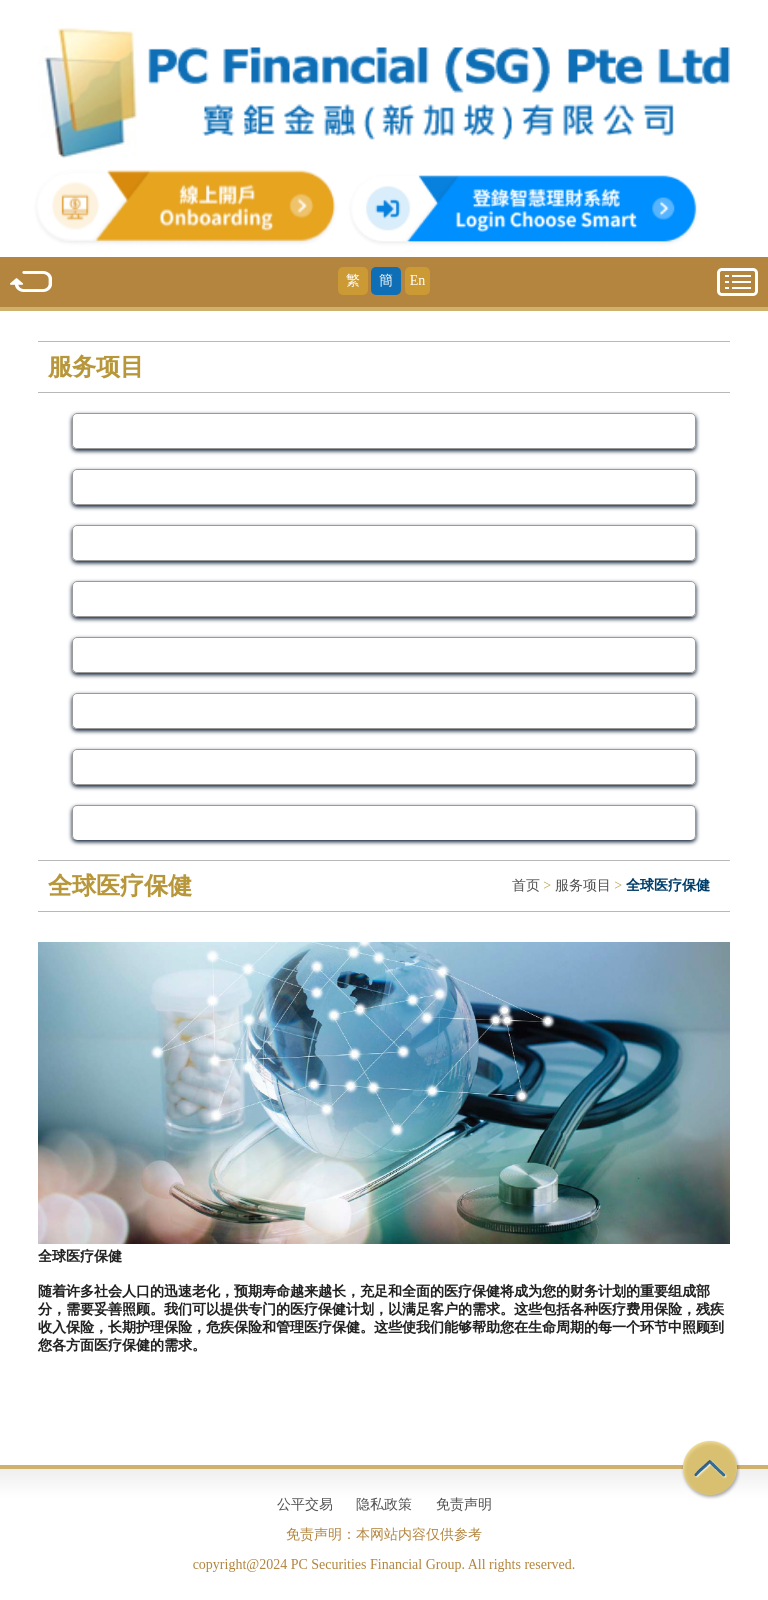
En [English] (418, 280)
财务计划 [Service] (384, 822)
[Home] (383, 91)
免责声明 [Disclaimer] (464, 1504)
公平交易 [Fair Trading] (305, 1504)
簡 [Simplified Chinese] (386, 280)
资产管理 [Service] (384, 486)
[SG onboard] (153, 232)
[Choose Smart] (487, 232)
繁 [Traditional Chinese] (353, 280)
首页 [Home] (526, 885)
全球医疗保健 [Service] (384, 766)
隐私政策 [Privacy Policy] (384, 1504)
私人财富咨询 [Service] (384, 654)
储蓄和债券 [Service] (384, 710)
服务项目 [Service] (583, 885)
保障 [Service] (384, 598)
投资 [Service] (384, 542)
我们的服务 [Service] (384, 430)
